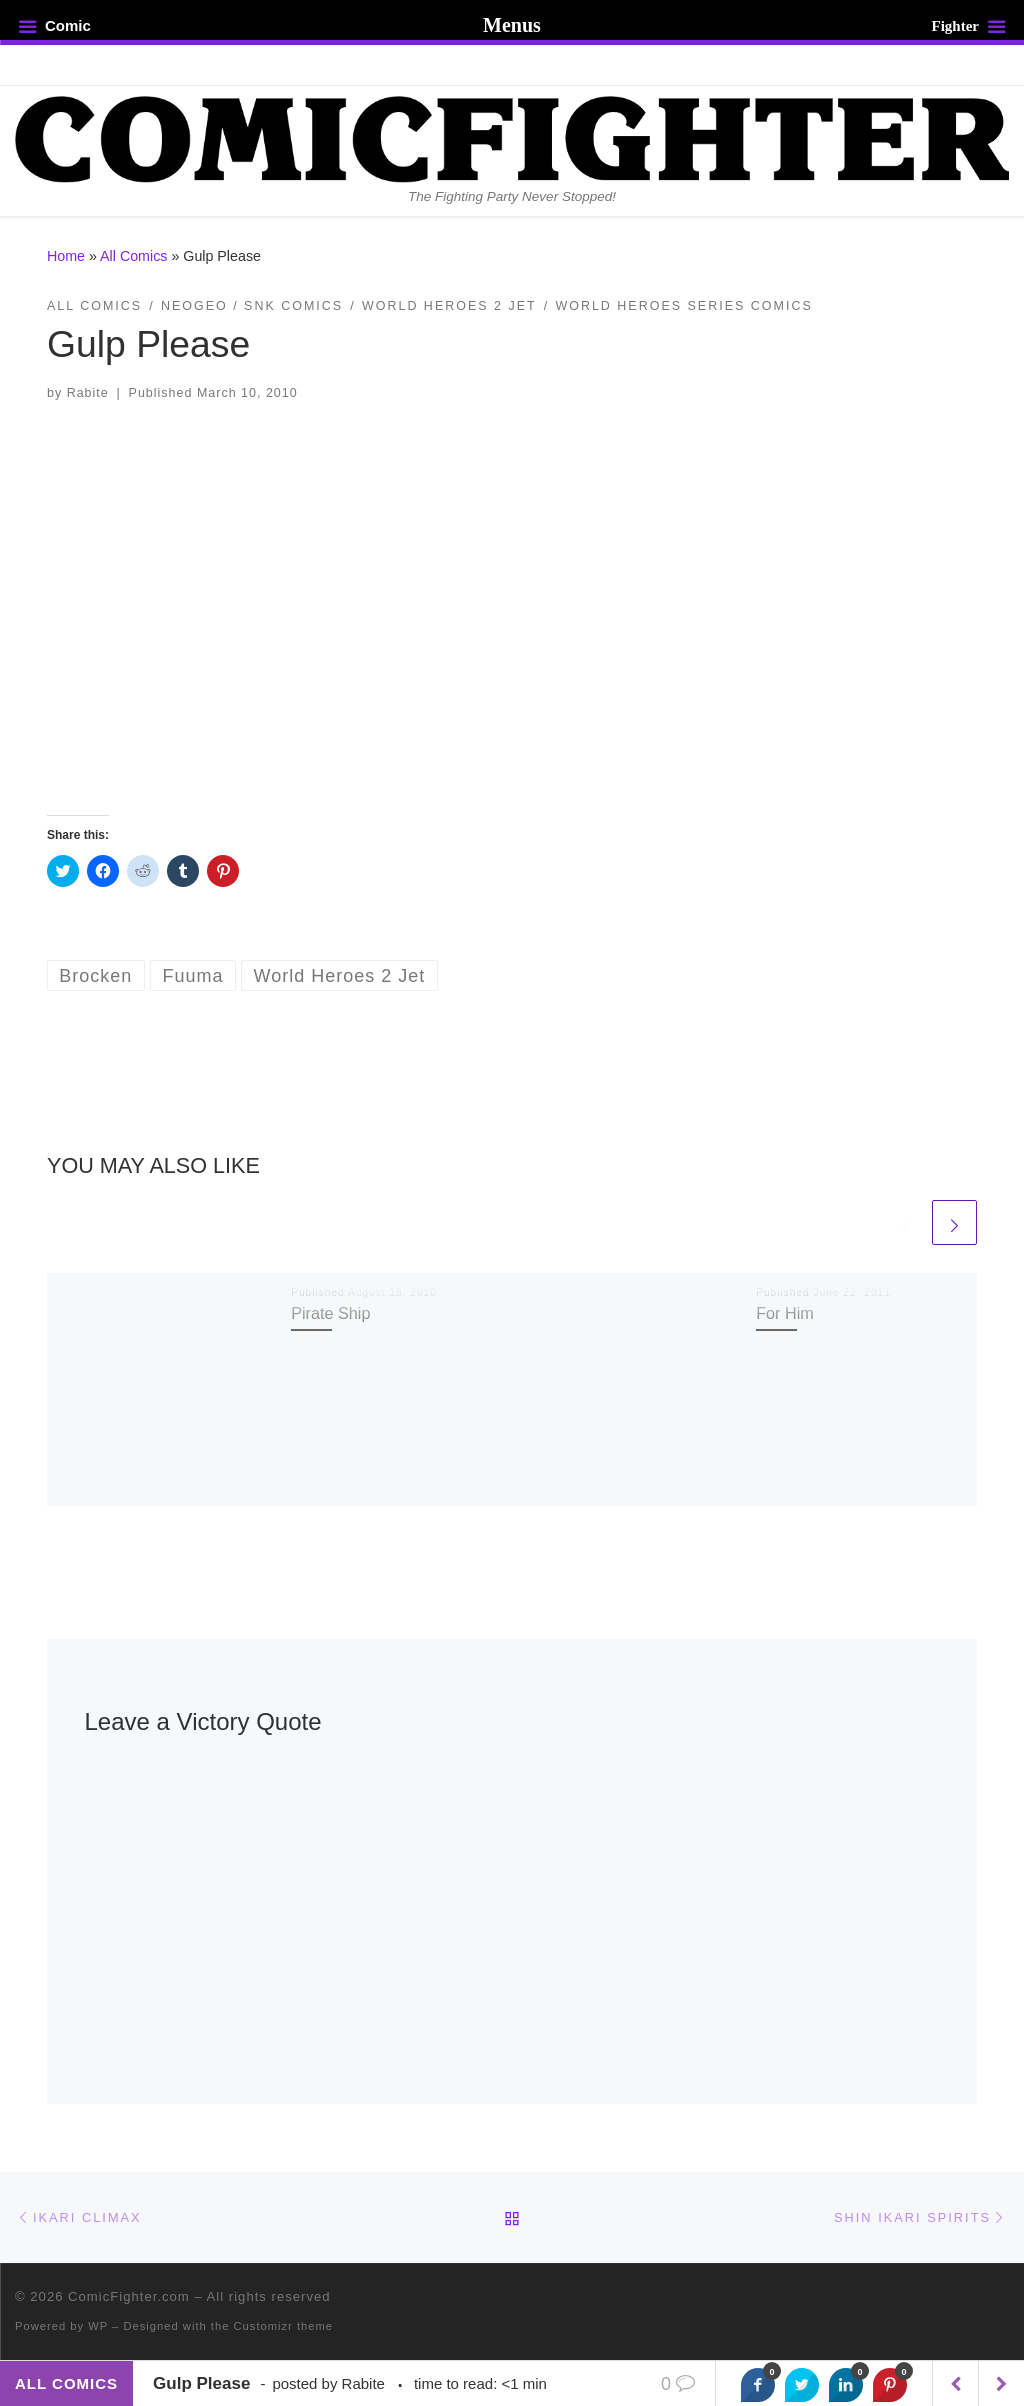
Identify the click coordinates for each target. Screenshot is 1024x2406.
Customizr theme (284, 2326)
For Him (785, 1313)
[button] (512, 609)
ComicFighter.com (129, 2296)
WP (98, 2326)
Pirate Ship (330, 1313)
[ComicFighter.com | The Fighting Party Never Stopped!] (512, 137)
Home (66, 256)
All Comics (133, 256)
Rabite (88, 393)
